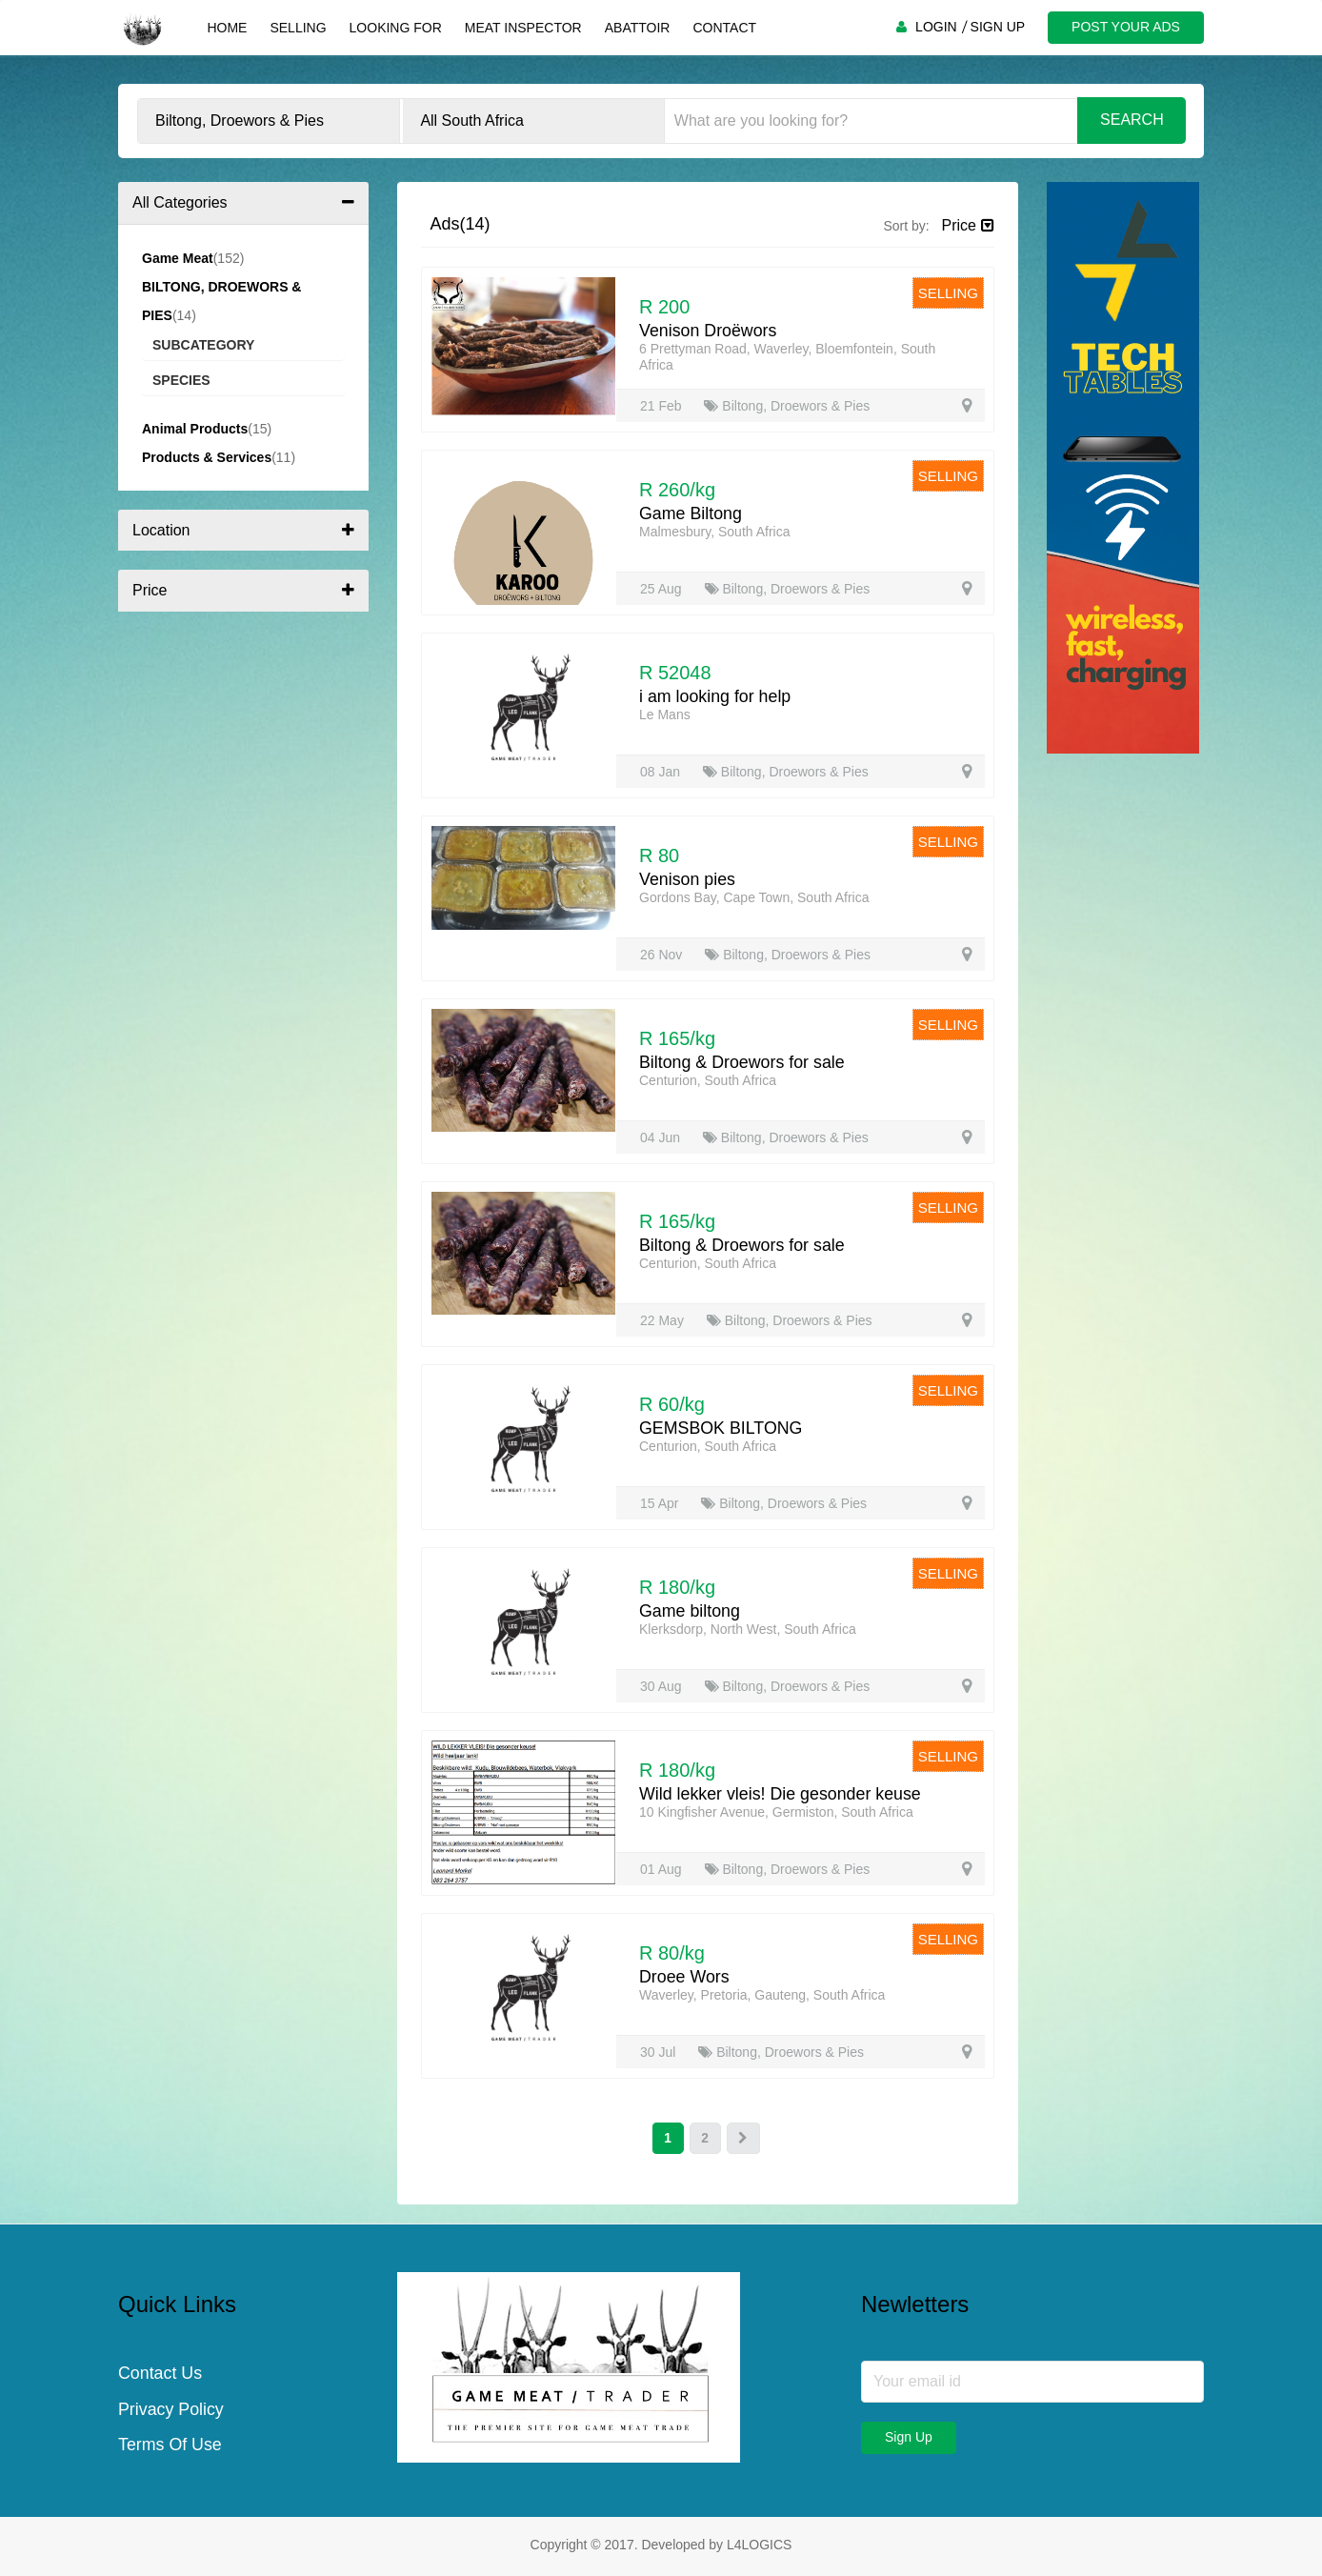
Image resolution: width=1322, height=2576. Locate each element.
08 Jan (662, 771)
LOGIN (934, 26)
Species (181, 380)
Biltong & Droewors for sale (743, 1062)
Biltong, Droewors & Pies (787, 405)
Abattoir (636, 27)
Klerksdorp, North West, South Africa (747, 1629)
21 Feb (662, 405)
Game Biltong (691, 513)
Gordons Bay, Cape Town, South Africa (754, 897)
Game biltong (690, 1610)
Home (226, 27)
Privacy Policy (171, 2411)
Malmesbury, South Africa (714, 531)
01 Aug (663, 1869)
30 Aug (663, 1686)
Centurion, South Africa (707, 1080)
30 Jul (659, 2052)
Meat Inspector (521, 27)
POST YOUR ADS (1125, 26)
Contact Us (160, 2375)
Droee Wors (685, 1976)
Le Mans (665, 714)
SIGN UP (996, 26)
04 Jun (662, 1137)
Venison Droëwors (708, 330)
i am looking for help (715, 696)
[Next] (744, 2139)
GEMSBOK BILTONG (721, 1428)
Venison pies (687, 879)
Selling (297, 27)
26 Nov (663, 954)
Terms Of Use (170, 2447)
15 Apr (661, 1503)
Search (1132, 119)
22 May (664, 1320)
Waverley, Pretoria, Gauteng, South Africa (762, 1994)
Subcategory (203, 344)
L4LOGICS (759, 2545)
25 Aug (663, 588)
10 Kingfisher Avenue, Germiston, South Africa (776, 1812)
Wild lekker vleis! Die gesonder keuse (781, 1793)
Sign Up (908, 2437)
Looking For (394, 27)
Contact (723, 27)
